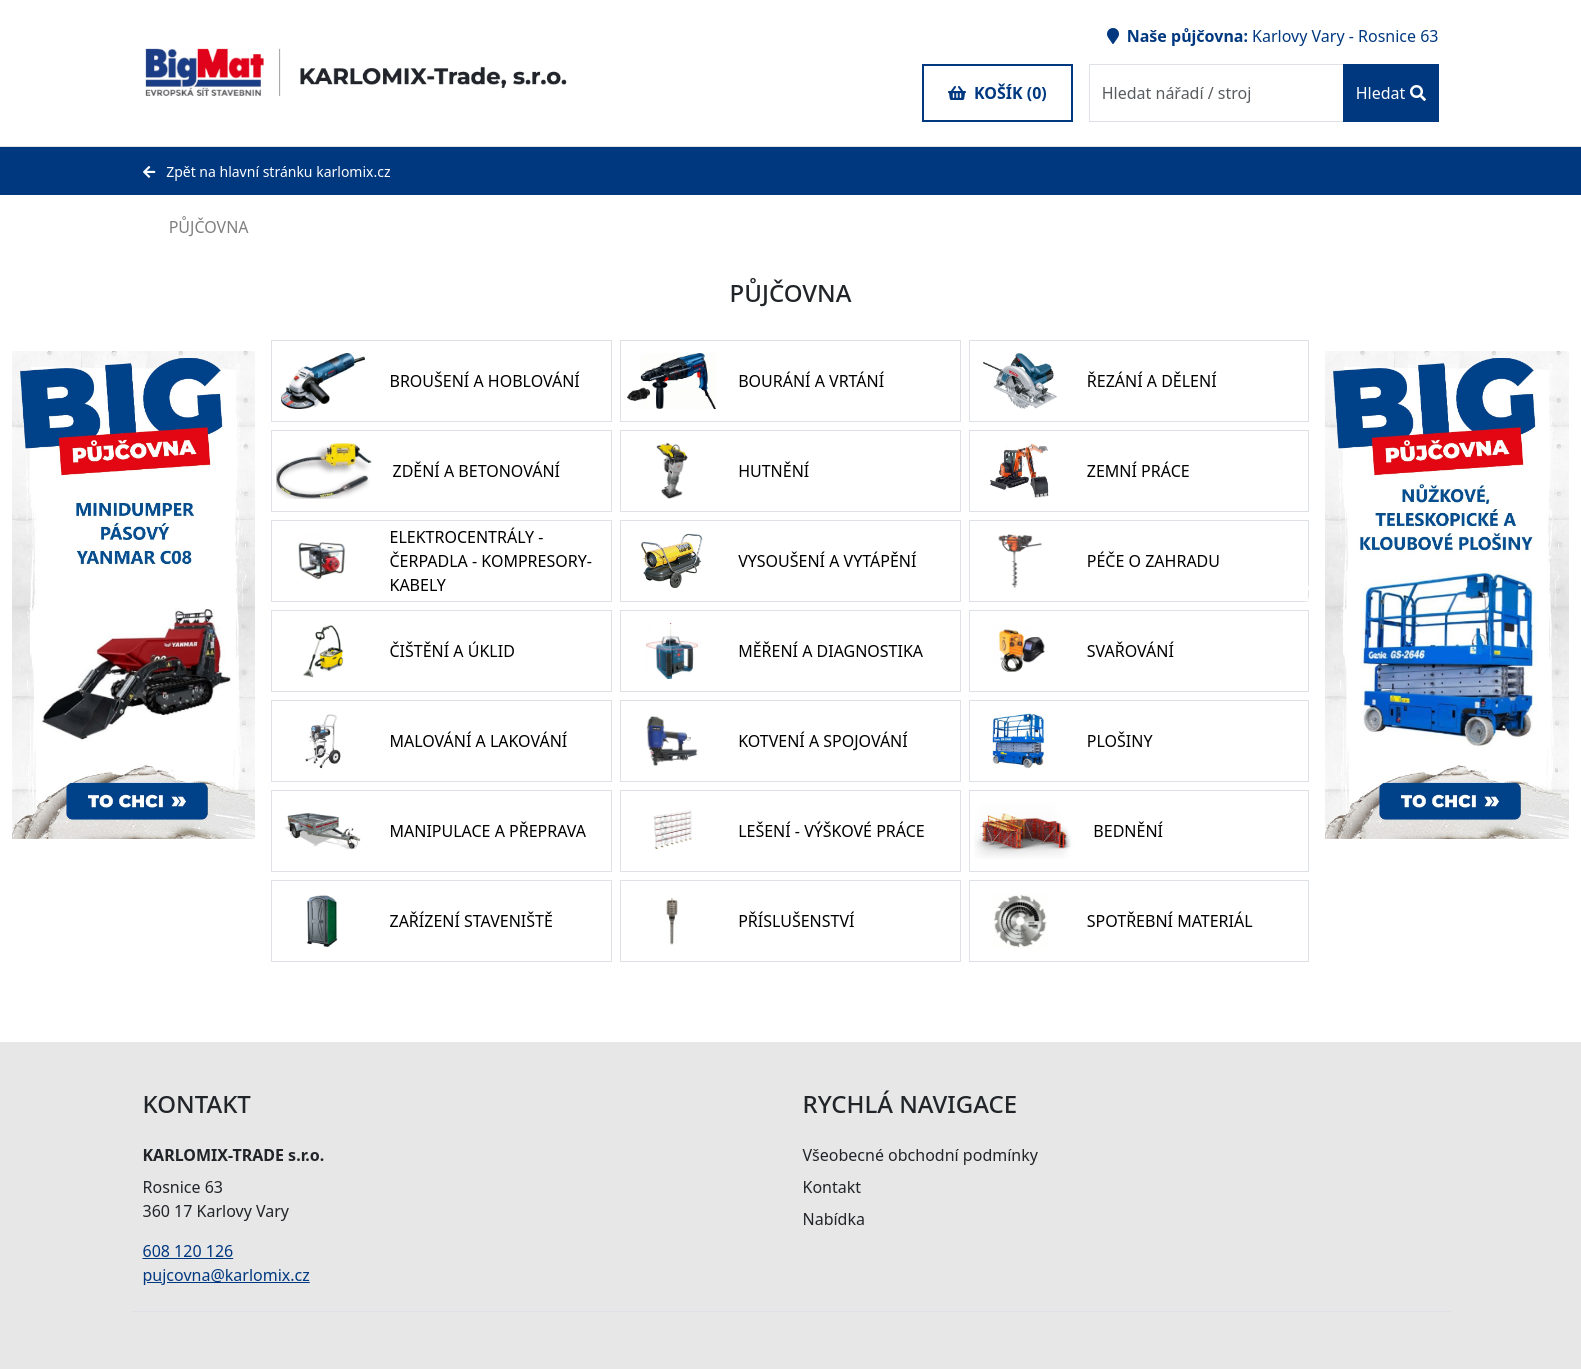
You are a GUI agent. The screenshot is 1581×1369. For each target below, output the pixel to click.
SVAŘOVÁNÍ (1130, 651)
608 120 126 (188, 1251)
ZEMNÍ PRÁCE (1138, 471)
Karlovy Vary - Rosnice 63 (1345, 36)
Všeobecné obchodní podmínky (920, 1155)
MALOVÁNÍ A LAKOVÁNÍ (478, 741)
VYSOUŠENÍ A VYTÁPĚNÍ (827, 561)
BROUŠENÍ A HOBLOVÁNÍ (484, 381)
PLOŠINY (1120, 741)
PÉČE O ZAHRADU (1153, 561)
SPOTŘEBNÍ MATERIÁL (1170, 921)
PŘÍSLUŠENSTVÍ (796, 921)
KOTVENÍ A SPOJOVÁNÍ (823, 741)
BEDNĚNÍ (1128, 831)
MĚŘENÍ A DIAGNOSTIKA (830, 651)
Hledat (1391, 93)
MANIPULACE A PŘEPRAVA (487, 831)
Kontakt (832, 1187)
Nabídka (834, 1219)
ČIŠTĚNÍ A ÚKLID (451, 651)
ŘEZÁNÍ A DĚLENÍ (1152, 381)
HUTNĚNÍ (773, 471)
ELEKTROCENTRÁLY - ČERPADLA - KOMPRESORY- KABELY (490, 561)
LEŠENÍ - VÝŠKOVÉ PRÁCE (831, 831)
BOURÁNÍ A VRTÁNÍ (811, 381)
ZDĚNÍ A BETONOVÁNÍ (476, 471)
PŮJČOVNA (196, 227)
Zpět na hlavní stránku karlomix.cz (267, 171)
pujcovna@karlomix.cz (226, 1275)
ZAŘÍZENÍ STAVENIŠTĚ (470, 921)
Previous (1310, 595)
